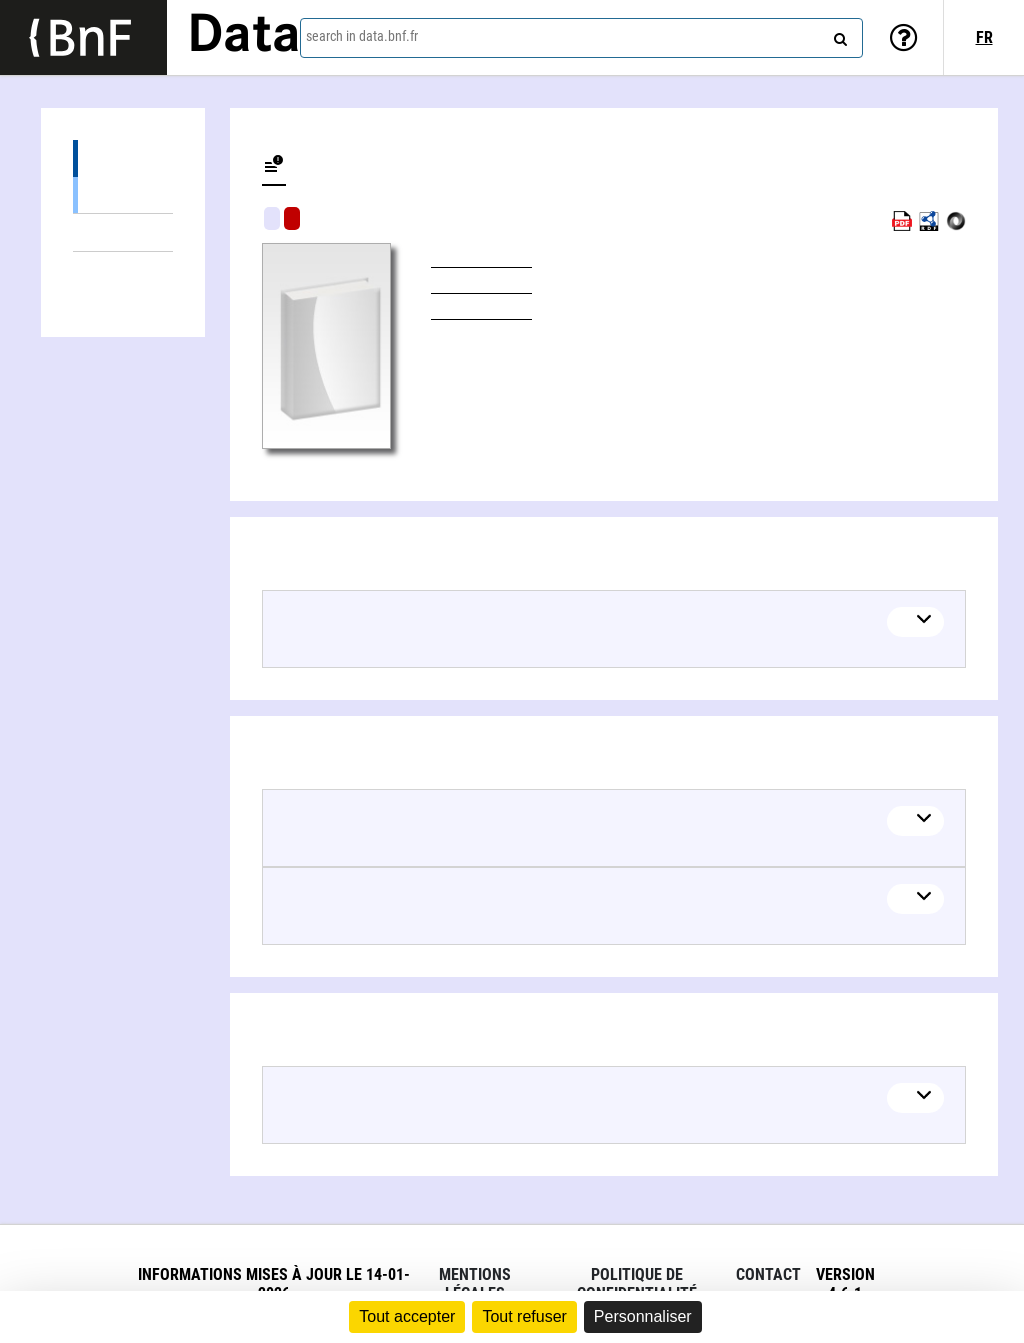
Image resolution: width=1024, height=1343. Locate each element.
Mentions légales (475, 1284)
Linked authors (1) (123, 270)
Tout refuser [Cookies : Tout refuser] (524, 1316)
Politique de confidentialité (637, 1284)
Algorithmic (292, 218)
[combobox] (581, 38)
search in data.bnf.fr (362, 36)
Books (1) (123, 194)
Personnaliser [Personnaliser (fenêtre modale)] (643, 1316)
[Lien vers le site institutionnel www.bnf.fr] (83, 37)
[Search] (838, 35)
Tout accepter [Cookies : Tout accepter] (407, 1316)
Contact (768, 1274)
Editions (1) (123, 158)
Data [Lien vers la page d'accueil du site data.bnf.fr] (244, 37)
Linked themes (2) (123, 232)
